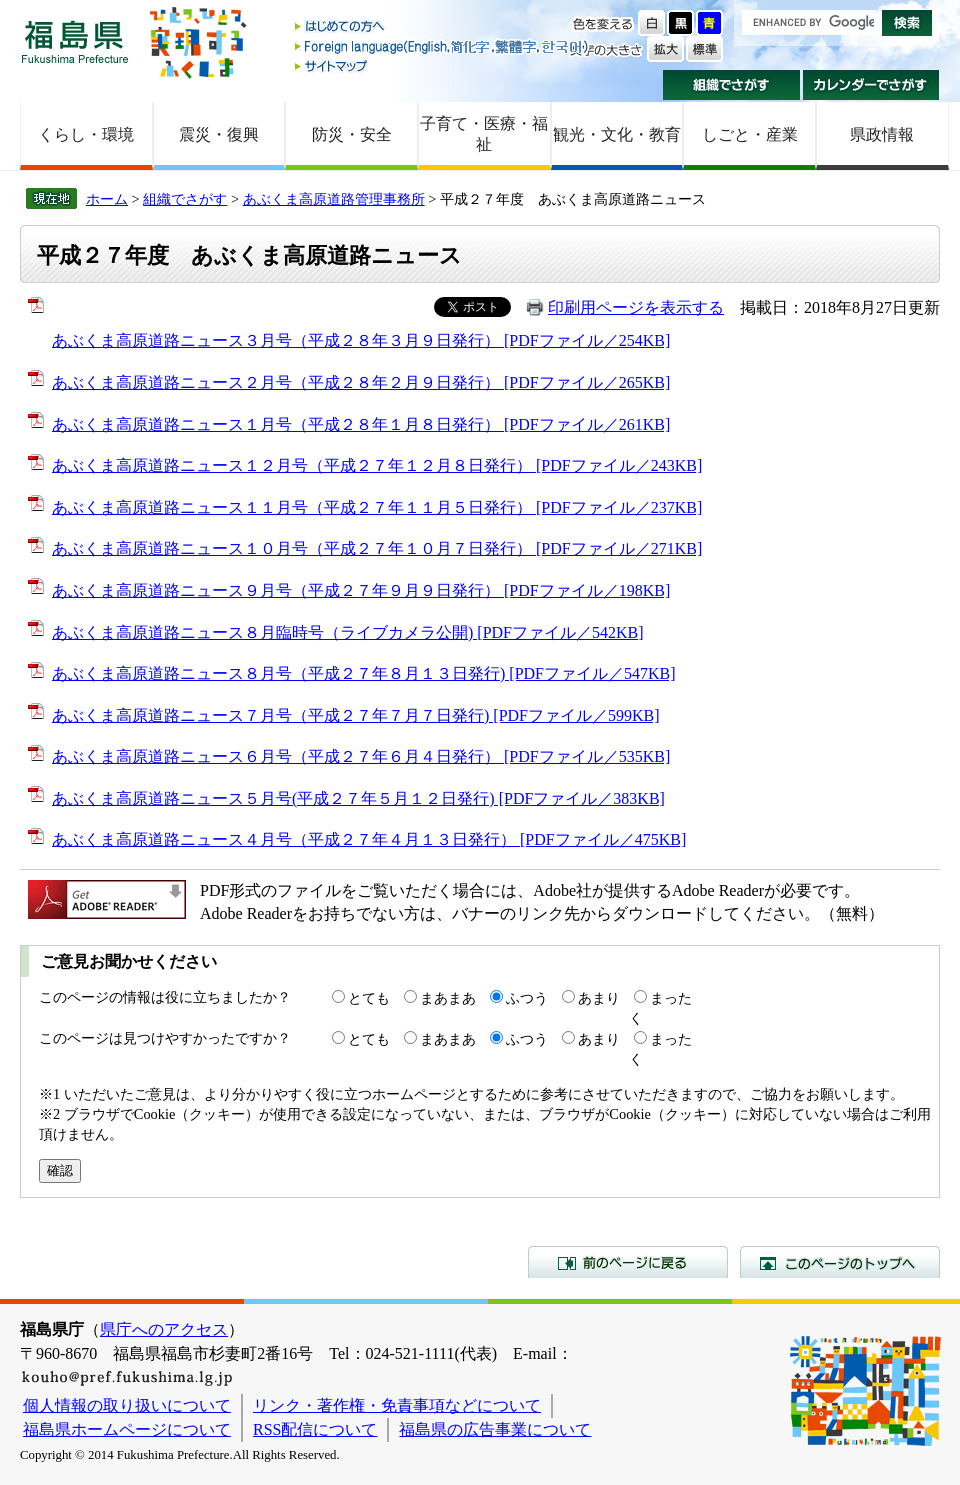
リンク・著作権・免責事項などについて (397, 1405)
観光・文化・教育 (617, 134)
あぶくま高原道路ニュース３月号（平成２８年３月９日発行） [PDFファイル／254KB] (361, 340)
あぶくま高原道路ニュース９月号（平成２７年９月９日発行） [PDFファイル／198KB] (361, 590)
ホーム (107, 199)
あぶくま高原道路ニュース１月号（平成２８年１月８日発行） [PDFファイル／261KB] (361, 424)
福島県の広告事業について (495, 1429)
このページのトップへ (840, 1262)
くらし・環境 (86, 134)
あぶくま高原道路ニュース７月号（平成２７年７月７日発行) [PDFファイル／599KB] (356, 715)
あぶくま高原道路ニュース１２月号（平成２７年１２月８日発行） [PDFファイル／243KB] (377, 465)
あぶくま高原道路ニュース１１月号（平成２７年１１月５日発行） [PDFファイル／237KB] (377, 507)
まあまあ (448, 998)
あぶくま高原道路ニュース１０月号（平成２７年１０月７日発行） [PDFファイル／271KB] (377, 548)
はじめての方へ (443, 27)
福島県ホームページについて (127, 1429)
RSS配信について (315, 1429)
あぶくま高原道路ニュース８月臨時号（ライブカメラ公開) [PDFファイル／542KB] (348, 632)
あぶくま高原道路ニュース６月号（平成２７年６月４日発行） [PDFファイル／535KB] (361, 756)
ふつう (527, 998)
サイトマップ (443, 65)
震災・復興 (219, 134)
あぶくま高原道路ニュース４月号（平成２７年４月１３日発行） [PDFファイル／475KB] (369, 839)
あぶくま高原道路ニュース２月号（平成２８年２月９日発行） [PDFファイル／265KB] (361, 382)
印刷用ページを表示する (636, 307)
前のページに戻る (628, 1262)
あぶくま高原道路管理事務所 (334, 199)
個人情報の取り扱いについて (127, 1405)
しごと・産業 (750, 134)
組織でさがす (731, 85)
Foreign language (443, 46)
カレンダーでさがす (871, 85)
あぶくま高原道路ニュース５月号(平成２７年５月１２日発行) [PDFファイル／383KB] (358, 798)
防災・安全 (352, 134)
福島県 (75, 41)
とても (369, 998)
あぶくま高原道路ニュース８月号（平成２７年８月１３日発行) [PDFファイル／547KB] (364, 673)
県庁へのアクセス (164, 1329)
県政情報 (882, 134)
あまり (599, 998)
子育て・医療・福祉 (484, 134)
